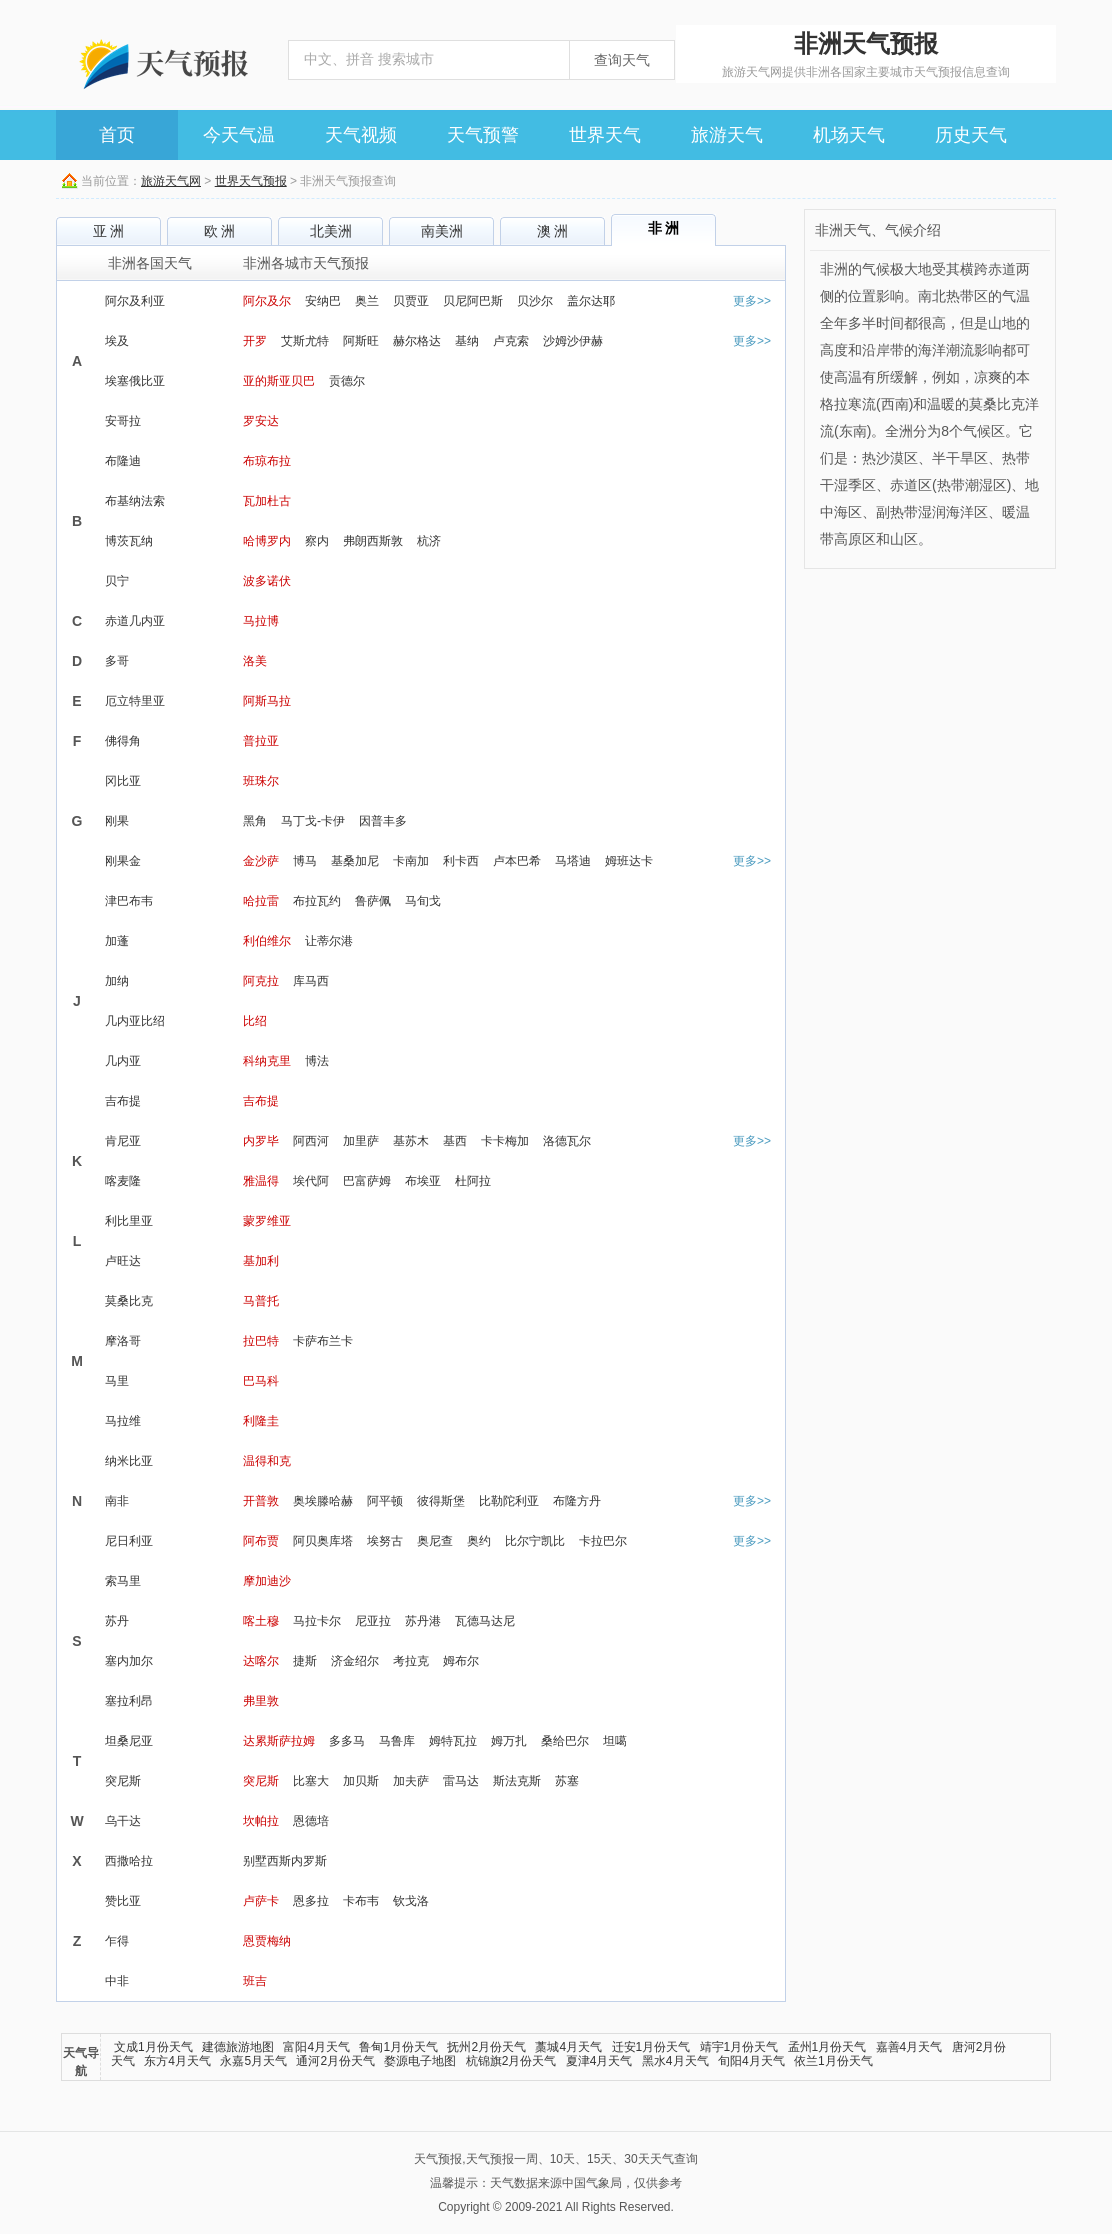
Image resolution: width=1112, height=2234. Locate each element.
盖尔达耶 (591, 301)
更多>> (752, 301)
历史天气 (971, 135)
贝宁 (117, 581)
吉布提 (123, 1101)
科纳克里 (267, 1061)
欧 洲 (220, 231)
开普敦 (261, 1501)
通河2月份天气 (335, 2061)
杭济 (429, 541)
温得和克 (267, 1461)
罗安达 (261, 421)
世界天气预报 (251, 181)
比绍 (255, 1021)
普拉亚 (261, 741)
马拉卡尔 (317, 1621)
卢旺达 (123, 1261)
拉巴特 (261, 1341)
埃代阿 (311, 1181)
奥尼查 (435, 1541)
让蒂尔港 (329, 941)
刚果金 (123, 861)
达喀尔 (261, 1661)
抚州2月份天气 (486, 2047)
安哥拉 (123, 421)
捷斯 (305, 1661)
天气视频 (361, 135)
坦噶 (615, 1741)
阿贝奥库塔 (323, 1541)
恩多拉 (311, 1901)
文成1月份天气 (153, 2047)
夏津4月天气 (599, 2061)
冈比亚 (123, 781)
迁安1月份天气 (651, 2047)
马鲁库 (397, 1741)
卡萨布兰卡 (323, 1341)
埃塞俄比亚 (135, 381)
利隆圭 (261, 1421)
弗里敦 (261, 1701)
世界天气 (605, 135)
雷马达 (461, 1781)
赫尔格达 (417, 341)
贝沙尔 (535, 301)
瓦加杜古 (267, 501)
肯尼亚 (123, 1141)
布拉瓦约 (317, 901)
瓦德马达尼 (485, 1621)
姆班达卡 (629, 861)
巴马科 (261, 1381)
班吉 (255, 1981)
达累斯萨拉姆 (279, 1741)
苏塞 (567, 1781)
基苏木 (411, 1141)
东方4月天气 (177, 2061)
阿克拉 (261, 981)
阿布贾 (261, 1541)
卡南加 (411, 861)
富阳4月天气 (316, 2047)
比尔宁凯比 (535, 1541)
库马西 (311, 981)
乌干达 (123, 1821)
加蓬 (117, 941)
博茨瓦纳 (129, 541)
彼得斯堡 (441, 1501)
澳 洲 (553, 231)
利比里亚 (129, 1221)
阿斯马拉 (267, 701)
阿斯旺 (361, 341)
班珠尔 (261, 781)
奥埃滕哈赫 (323, 1501)
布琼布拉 (267, 461)
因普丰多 (383, 821)
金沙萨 (261, 861)
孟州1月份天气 (827, 2047)
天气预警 (483, 135)
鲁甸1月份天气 (398, 2047)
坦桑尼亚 (129, 1741)
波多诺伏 (267, 581)
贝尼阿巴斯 (473, 301)
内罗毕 (261, 1141)
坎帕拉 (261, 1821)
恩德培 (311, 1821)
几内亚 (123, 1061)
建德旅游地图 (238, 2047)
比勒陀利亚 (509, 1501)
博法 (317, 1061)
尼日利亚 (129, 1541)
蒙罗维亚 (267, 1221)
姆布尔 (461, 1661)
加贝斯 (361, 1781)
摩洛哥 (123, 1341)
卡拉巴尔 (603, 1541)
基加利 (261, 1261)
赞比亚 (123, 1901)
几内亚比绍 (135, 1021)
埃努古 (385, 1541)
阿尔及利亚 (135, 301)
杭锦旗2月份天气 (511, 2061)
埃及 (117, 341)
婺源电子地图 (420, 2061)
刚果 (117, 821)
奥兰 (367, 301)
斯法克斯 (517, 1781)
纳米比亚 (129, 1461)
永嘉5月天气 (253, 2061)
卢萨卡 (261, 1901)
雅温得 (261, 1181)
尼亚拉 (373, 1621)
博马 (305, 861)
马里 (117, 1381)
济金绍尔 (355, 1661)
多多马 (347, 1741)
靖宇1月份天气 (739, 2047)
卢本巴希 (517, 861)
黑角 (255, 821)
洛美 (255, 661)
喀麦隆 (123, 1181)
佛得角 (123, 741)
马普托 (261, 1301)
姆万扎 (509, 1741)
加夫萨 (411, 1781)
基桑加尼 (355, 861)
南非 (117, 1501)
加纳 (117, 981)
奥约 (479, 1541)
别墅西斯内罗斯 (285, 1861)
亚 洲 (109, 231)
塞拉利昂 (129, 1701)
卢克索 (511, 341)
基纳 (467, 341)
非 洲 (664, 228)
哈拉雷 (261, 901)
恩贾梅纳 (267, 1941)
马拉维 (123, 1421)
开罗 (255, 341)
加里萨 (361, 1141)
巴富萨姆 (367, 1181)
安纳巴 (323, 301)
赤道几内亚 (135, 621)
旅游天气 (727, 135)
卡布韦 (361, 1901)
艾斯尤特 (305, 341)
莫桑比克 (129, 1301)
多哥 (117, 661)
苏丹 (117, 1621)
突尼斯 (123, 1781)
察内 (317, 541)
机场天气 (849, 135)
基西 (455, 1141)
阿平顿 (385, 1501)
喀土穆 (261, 1621)
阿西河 (311, 1141)
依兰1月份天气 (833, 2061)
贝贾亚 (411, 301)
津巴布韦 (129, 901)
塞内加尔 (129, 1661)
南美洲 (442, 231)
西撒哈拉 (129, 1861)
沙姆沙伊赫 (573, 341)
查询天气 (622, 60)
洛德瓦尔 (567, 1141)
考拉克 (411, 1661)
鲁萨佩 (373, 901)
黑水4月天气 (675, 2061)
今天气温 (239, 135)
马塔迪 (573, 861)
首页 (117, 135)
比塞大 (311, 1781)
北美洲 (331, 231)
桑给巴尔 (565, 1741)
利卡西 (461, 861)
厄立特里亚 (135, 701)
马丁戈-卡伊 (313, 821)
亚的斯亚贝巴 (279, 381)
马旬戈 (423, 901)
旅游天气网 (171, 181)
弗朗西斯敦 (373, 541)
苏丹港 (423, 1621)
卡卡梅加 (505, 1141)
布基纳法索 (135, 501)
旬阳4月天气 (751, 2061)
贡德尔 (347, 381)
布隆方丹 (577, 1501)
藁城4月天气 (568, 2047)
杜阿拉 (473, 1181)
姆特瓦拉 (453, 1741)
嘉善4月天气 (909, 2047)
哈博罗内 (267, 541)
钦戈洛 (411, 1901)
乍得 (117, 1941)
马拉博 (261, 621)
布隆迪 (123, 461)
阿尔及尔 (267, 301)
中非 (117, 1981)
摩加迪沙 (267, 1581)
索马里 (123, 1581)
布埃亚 (423, 1181)
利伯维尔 (267, 941)
